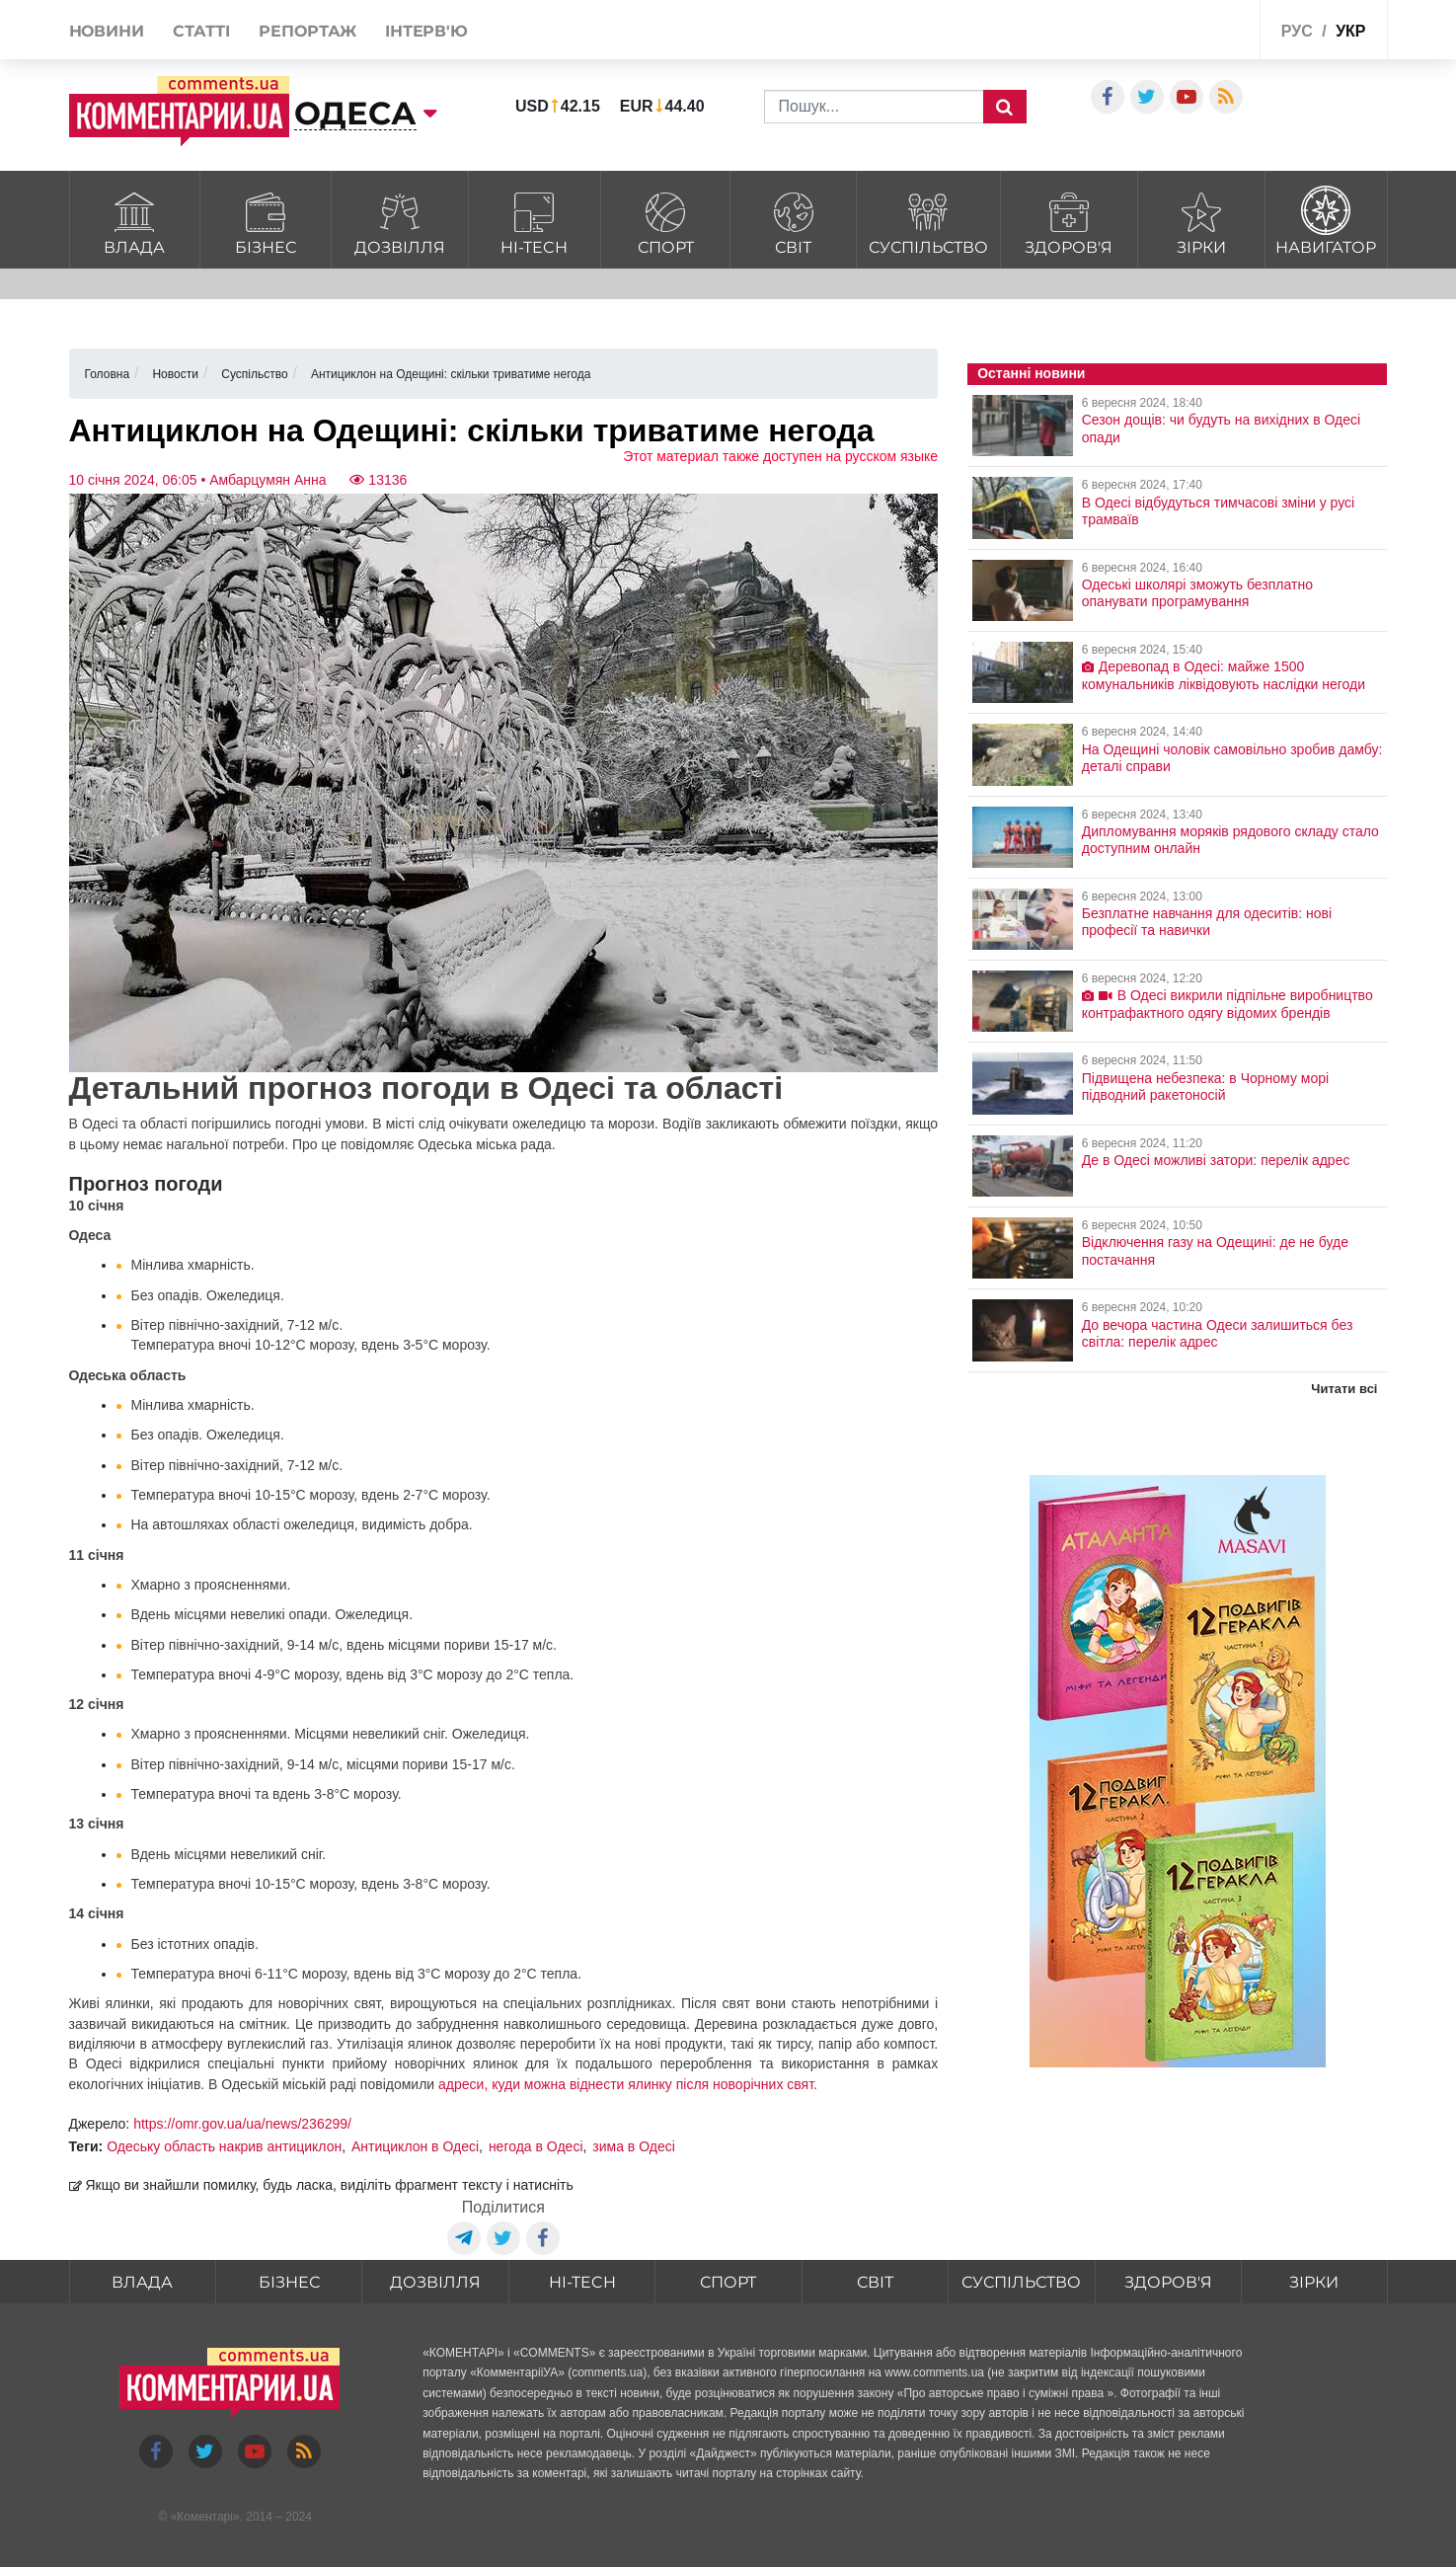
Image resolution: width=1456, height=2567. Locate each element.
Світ (793, 221)
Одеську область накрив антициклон (224, 2146)
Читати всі (1344, 1388)
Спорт (665, 221)
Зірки (1202, 221)
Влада (135, 221)
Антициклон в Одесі (415, 2146)
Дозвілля (400, 221)
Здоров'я (1069, 221)
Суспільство (928, 221)
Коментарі (205, 2517)
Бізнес (265, 221)
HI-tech (534, 221)
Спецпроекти (1171, 33)
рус (1297, 31)
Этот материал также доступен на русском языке (780, 456)
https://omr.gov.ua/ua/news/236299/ (242, 2124)
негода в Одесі (536, 2146)
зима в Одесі (633, 2146)
